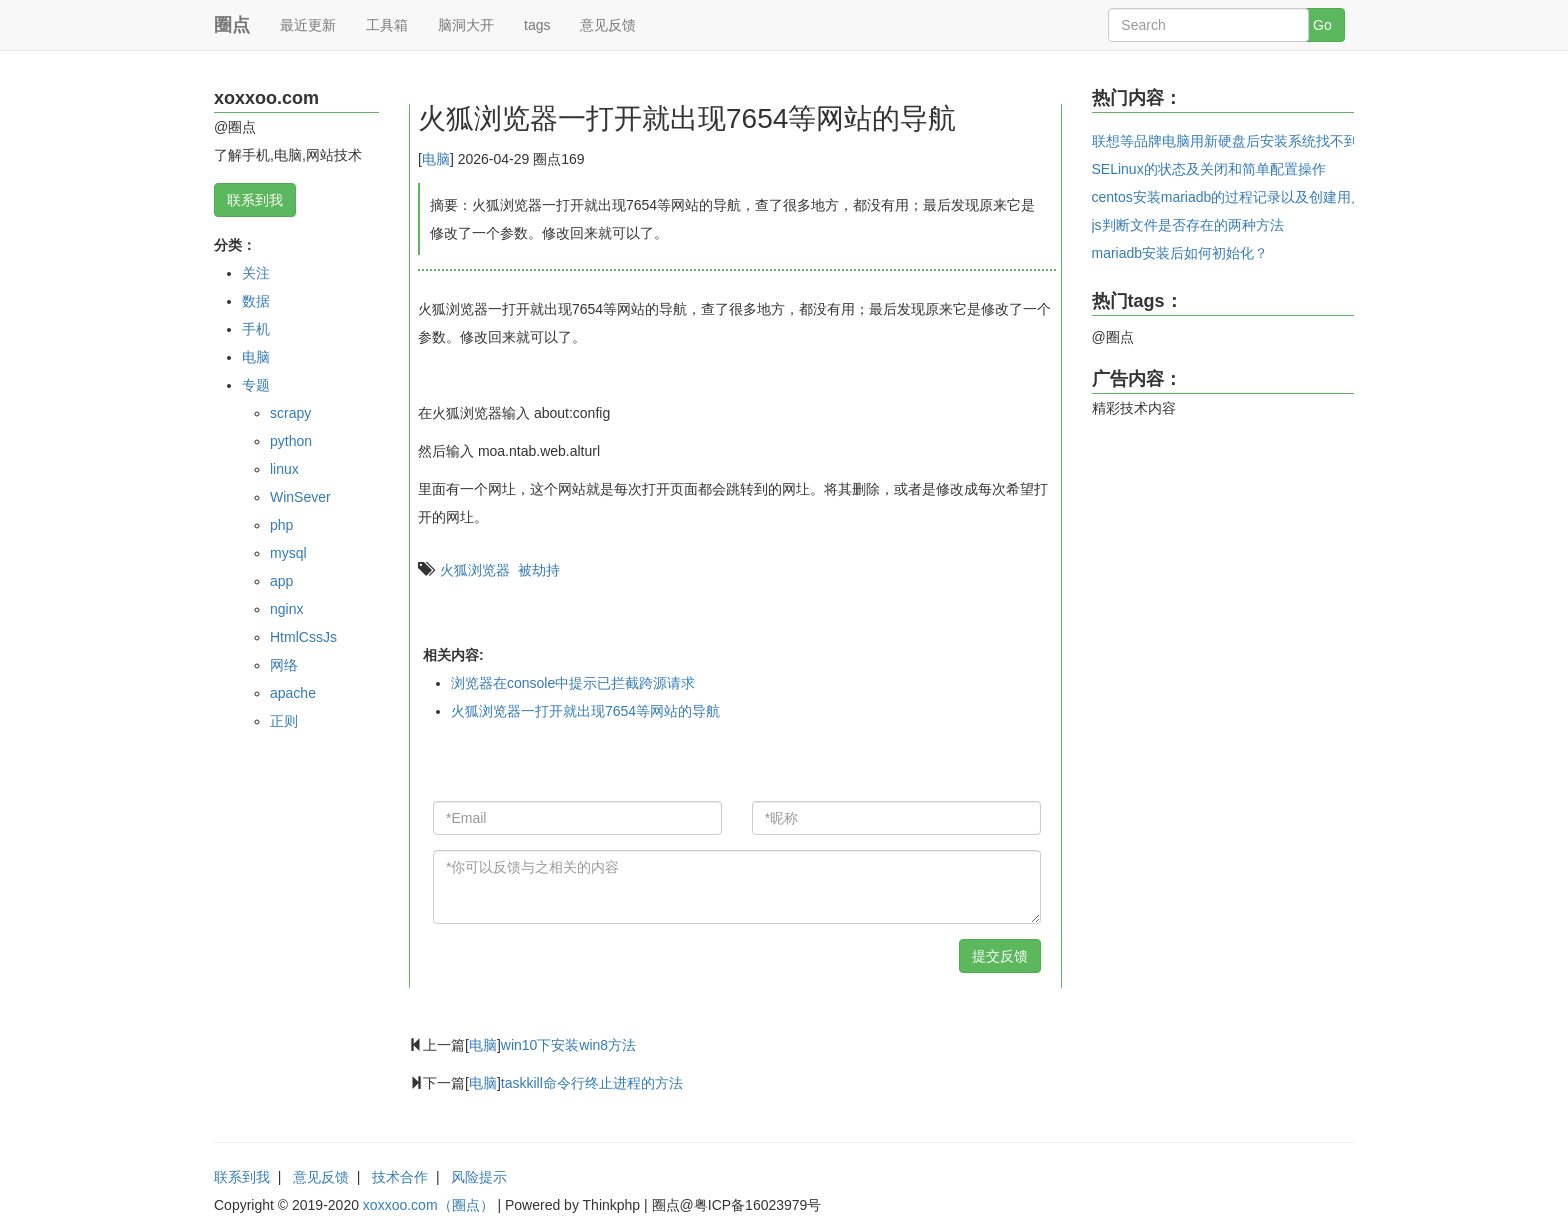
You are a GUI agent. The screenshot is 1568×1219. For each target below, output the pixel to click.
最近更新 (308, 25)
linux (284, 469)
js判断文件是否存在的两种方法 (1188, 225)
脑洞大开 (466, 25)
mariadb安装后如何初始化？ (1180, 253)
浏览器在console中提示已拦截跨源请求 (573, 683)
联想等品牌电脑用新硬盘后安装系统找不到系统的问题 (1260, 141)
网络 (284, 665)
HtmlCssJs (303, 637)
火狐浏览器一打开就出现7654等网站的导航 (585, 711)
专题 (256, 385)
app (281, 581)
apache (293, 693)
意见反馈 (608, 25)
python (291, 441)
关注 (256, 273)
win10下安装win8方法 (568, 1045)
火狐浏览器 (475, 570)
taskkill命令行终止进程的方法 (592, 1083)
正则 (284, 721)
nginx (286, 609)
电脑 (256, 357)
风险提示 (479, 1177)
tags (537, 25)
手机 (256, 329)
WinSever (300, 497)
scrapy (290, 413)
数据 (256, 301)
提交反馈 (1000, 956)
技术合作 (400, 1177)
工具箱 (387, 25)
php (281, 525)
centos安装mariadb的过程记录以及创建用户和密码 (1250, 197)
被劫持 (539, 570)
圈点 (232, 25)
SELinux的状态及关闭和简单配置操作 (1209, 169)
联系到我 (255, 200)
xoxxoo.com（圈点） (428, 1205)
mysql (288, 553)
